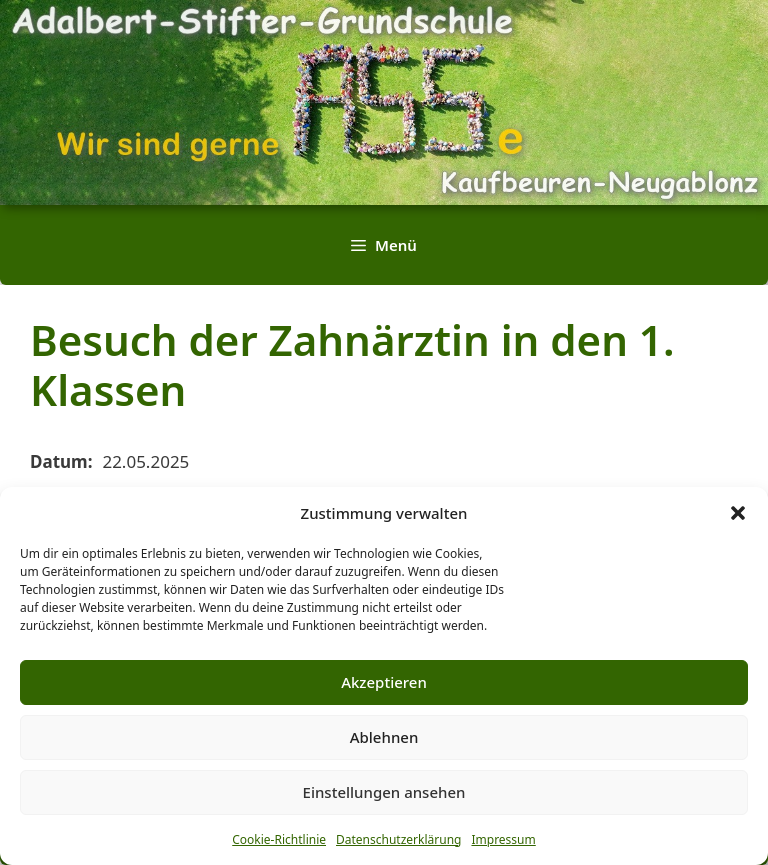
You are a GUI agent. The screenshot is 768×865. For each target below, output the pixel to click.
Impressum (503, 839)
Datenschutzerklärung (398, 839)
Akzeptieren (384, 682)
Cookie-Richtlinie (279, 839)
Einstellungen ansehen (384, 792)
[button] (738, 513)
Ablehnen (384, 737)
